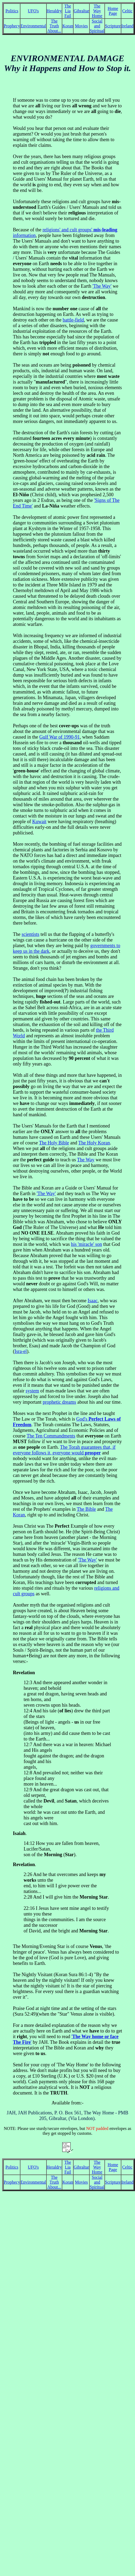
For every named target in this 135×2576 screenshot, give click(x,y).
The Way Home (97, 11)
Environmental (33, 26)
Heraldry (54, 11)
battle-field (73, 320)
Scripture (113, 26)
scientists (30, 934)
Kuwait (39, 821)
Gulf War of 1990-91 (59, 737)
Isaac (92, 1300)
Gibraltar (81, 11)
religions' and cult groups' (67, 229)
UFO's (33, 11)
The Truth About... (54, 26)
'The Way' (101, 286)
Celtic (127, 11)
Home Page (113, 11)
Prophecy (12, 26)
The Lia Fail (67, 11)
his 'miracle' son (86, 1244)
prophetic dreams (59, 1402)
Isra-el (20, 1351)
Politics (11, 11)
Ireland (127, 26)
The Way (85, 1159)
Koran (67, 26)
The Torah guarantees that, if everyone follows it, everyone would (64, 1449)
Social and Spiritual (97, 26)
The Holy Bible (54, 1142)
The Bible (86, 1509)
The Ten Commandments (51, 1436)
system (32, 1390)
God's (82, 1419)
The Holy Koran (94, 1142)
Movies (81, 26)
